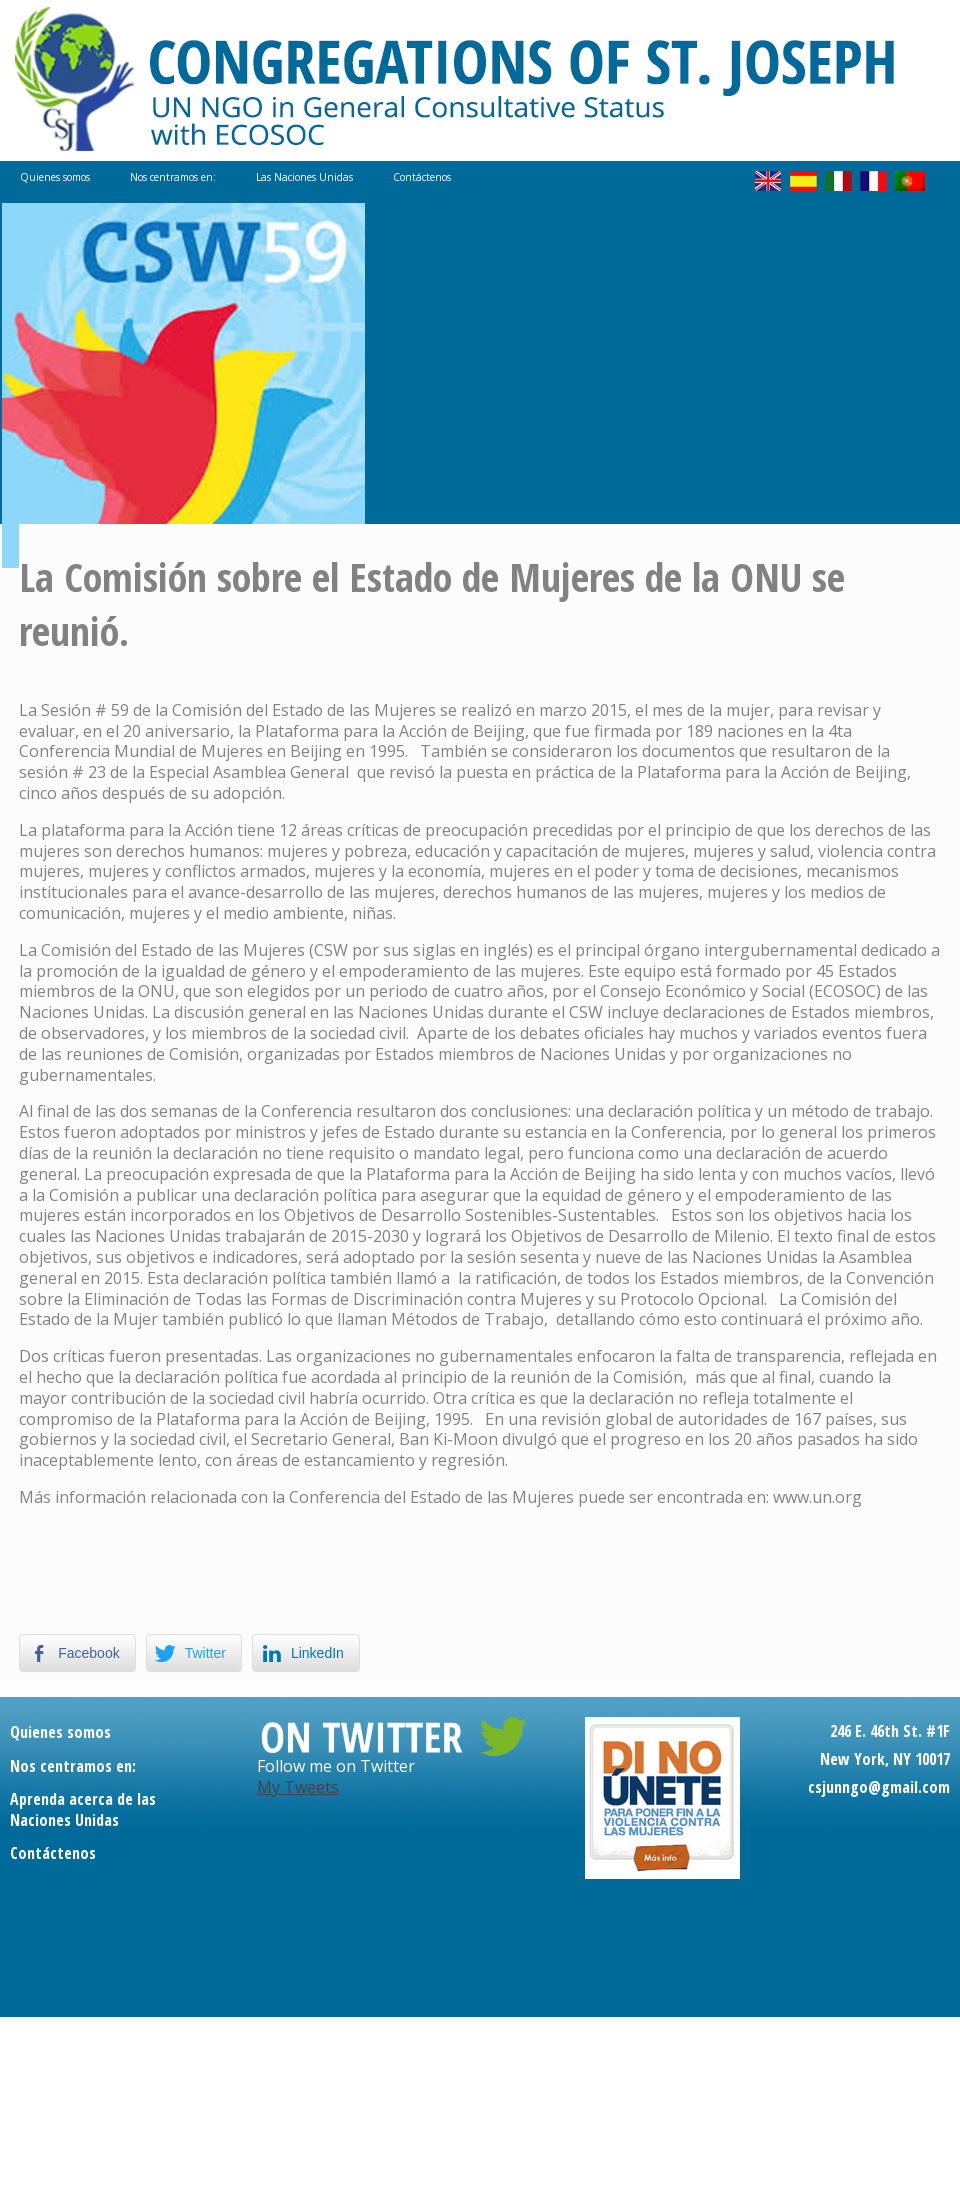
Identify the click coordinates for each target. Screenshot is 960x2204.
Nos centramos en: (173, 177)
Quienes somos (55, 177)
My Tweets (298, 1787)
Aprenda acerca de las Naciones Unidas (83, 1809)
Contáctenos (422, 177)
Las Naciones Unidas (304, 177)
